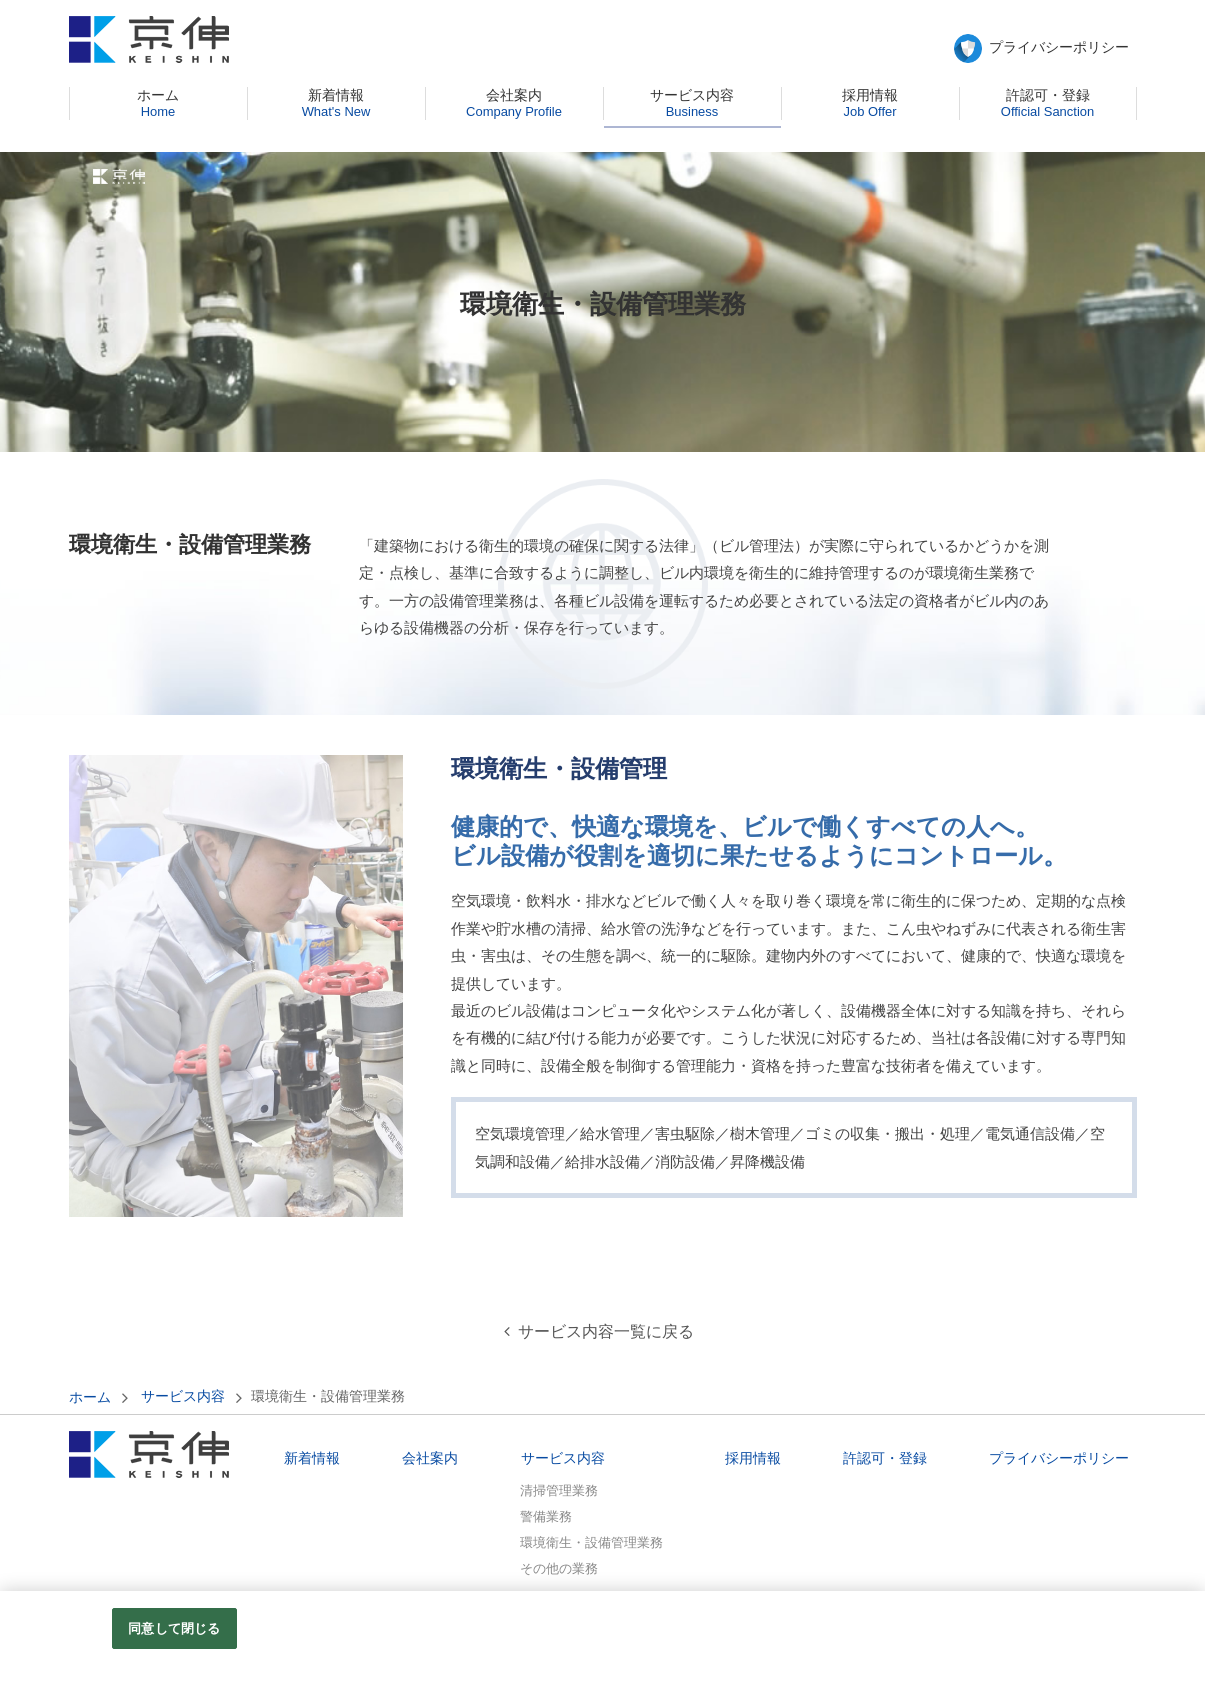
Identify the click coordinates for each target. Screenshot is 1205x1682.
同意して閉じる (174, 1637)
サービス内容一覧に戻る (606, 1331)
